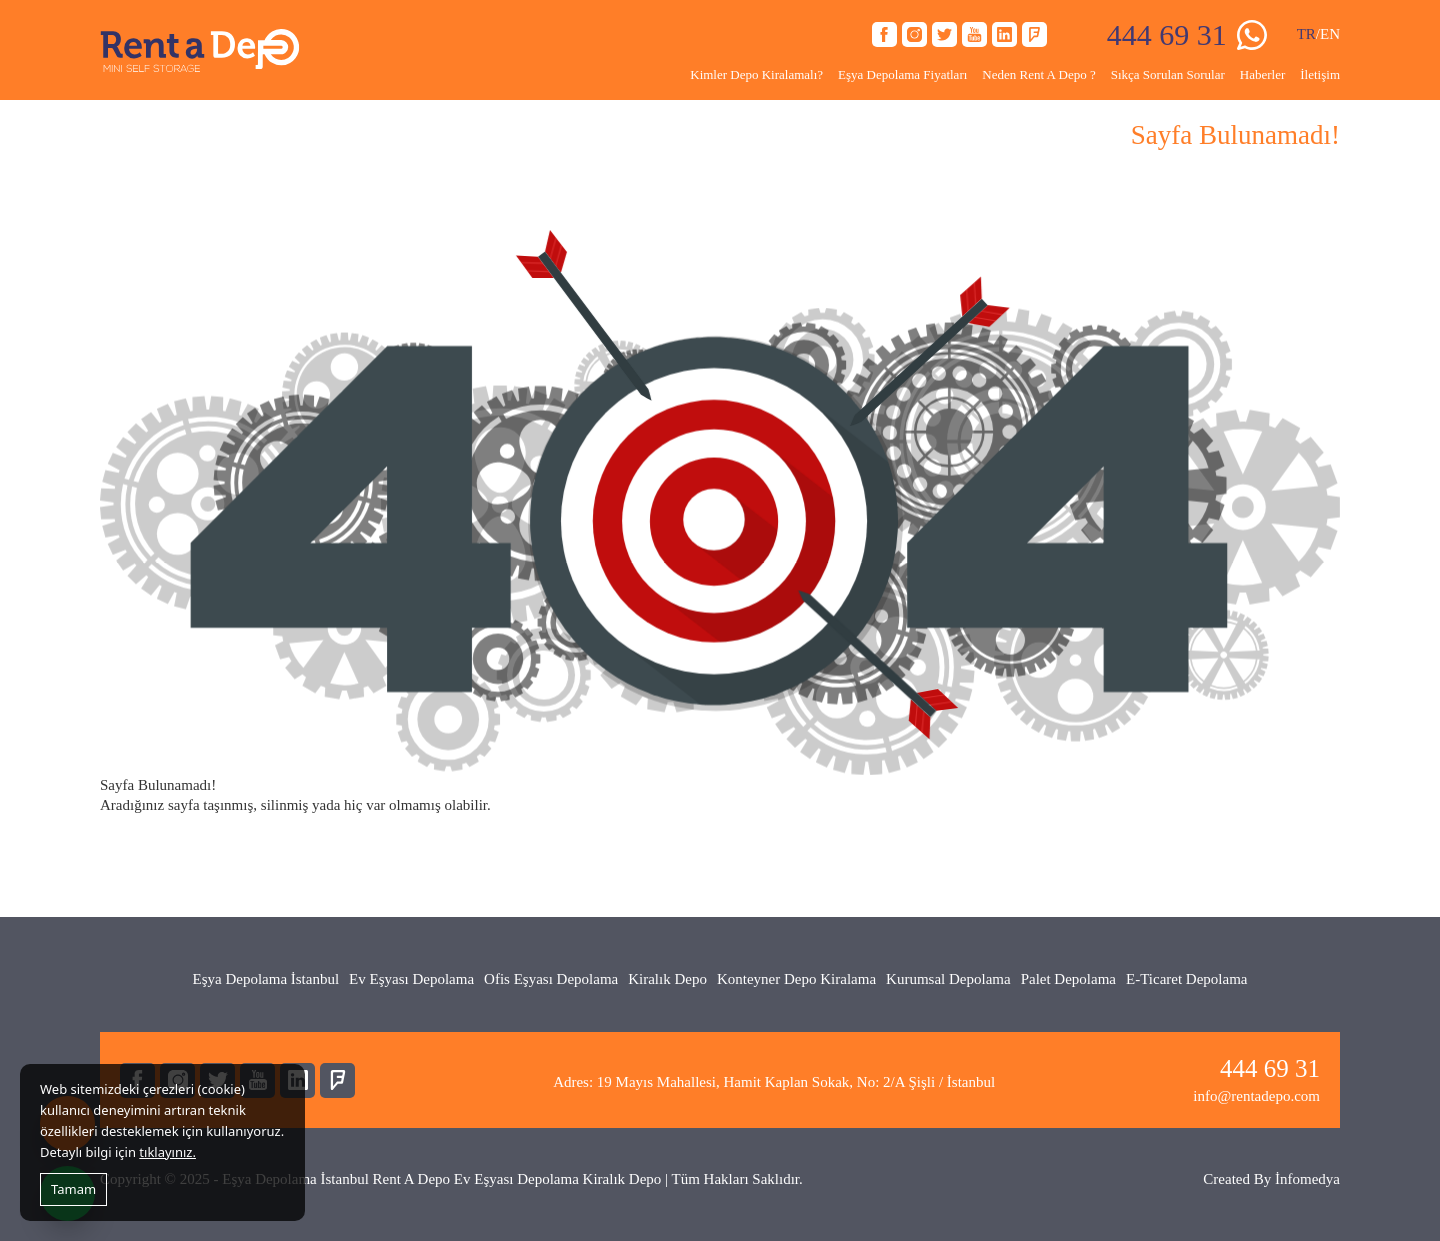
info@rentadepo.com (1256, 1096)
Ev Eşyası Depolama (411, 979)
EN (1330, 34)
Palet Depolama (1068, 979)
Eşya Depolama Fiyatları (902, 74)
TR (1306, 34)
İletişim (1320, 74)
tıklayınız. (167, 1152)
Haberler (1262, 74)
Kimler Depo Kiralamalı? (756, 74)
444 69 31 (1167, 34)
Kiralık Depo (667, 979)
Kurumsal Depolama (948, 979)
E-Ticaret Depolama (1187, 979)
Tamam (73, 1189)
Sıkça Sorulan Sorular (1168, 74)
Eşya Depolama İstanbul (265, 979)
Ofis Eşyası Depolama (551, 979)
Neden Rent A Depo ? (1038, 74)
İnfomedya (1307, 1179)
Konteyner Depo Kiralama (796, 979)
